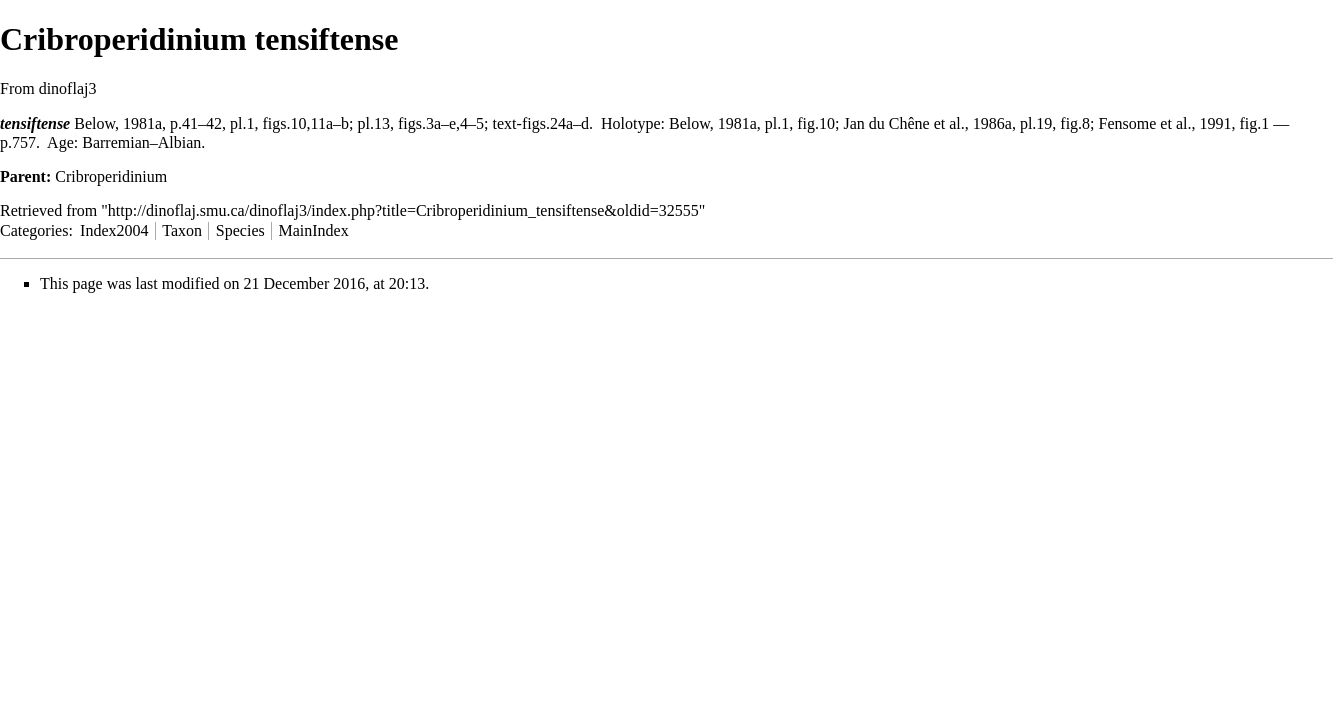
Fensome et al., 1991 (1165, 123)
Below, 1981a (118, 123)
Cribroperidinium (111, 176)
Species (240, 230)
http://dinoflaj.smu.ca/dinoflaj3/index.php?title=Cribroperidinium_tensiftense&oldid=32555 (403, 210)
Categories (34, 230)
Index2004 (114, 230)
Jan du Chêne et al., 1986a (927, 123)
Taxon (182, 230)
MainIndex (313, 230)
